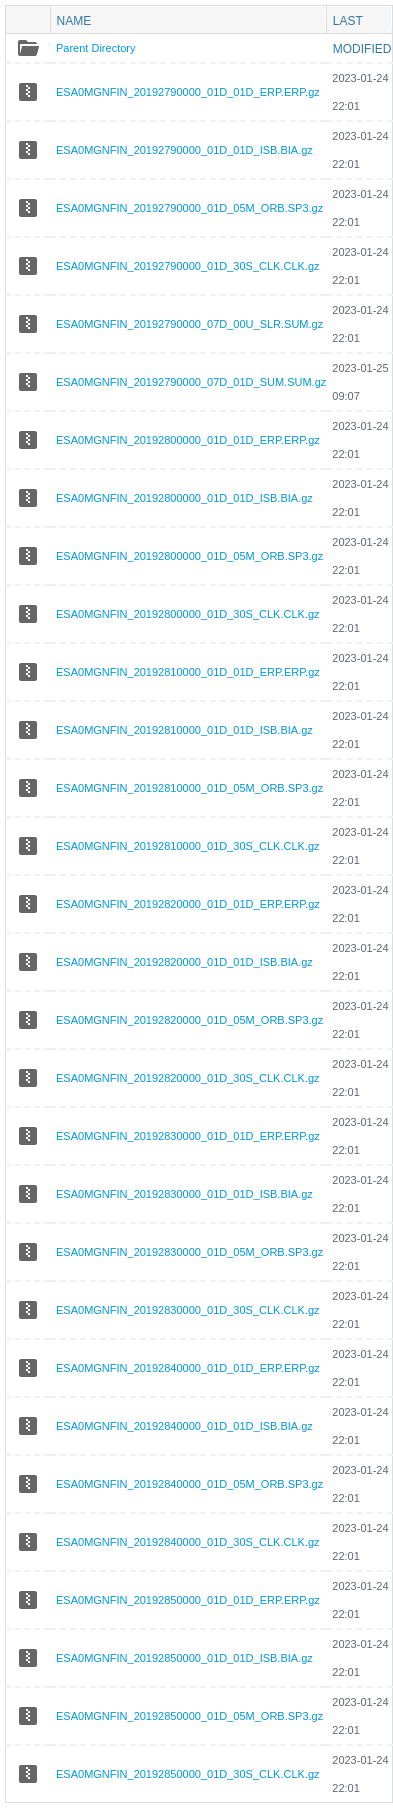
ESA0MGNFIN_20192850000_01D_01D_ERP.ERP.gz (188, 1600)
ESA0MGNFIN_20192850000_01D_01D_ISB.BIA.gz (184, 1658)
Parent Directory (95, 48)
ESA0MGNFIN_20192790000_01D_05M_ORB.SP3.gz (189, 208)
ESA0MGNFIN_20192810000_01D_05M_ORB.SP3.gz (189, 788)
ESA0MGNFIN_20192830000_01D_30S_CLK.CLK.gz (188, 1310)
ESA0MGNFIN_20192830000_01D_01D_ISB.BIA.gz (184, 1194)
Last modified (362, 20)
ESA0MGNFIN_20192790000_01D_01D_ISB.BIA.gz (184, 150)
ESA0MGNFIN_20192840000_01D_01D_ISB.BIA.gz (184, 1426)
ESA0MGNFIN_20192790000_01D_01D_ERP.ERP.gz (188, 92)
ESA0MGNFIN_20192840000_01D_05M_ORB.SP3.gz (189, 1484)
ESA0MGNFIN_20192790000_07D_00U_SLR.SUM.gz (189, 324)
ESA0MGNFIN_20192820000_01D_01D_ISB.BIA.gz (184, 962)
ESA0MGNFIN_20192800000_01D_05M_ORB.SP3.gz (189, 556)
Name (74, 20)
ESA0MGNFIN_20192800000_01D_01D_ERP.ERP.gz (188, 440)
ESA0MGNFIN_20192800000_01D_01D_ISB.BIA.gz (184, 498)
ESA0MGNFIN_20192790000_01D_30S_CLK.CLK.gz (188, 266)
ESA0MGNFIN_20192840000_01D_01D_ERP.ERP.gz (188, 1368)
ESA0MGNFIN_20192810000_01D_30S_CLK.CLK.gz (188, 846)
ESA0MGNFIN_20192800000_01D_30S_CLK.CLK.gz (188, 614)
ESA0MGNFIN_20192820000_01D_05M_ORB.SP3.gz (189, 1020)
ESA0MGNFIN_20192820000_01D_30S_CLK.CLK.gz (188, 1078)
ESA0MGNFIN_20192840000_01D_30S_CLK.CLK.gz (188, 1542)
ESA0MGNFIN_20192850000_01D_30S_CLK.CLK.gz (188, 1774)
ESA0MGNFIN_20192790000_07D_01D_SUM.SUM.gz (191, 382)
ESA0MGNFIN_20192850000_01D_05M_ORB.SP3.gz (189, 1716)
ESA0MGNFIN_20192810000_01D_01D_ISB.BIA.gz (184, 730)
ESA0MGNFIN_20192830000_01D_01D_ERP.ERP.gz (188, 1136)
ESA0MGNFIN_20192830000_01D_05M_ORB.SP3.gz (189, 1252)
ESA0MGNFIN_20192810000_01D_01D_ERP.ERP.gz (188, 672)
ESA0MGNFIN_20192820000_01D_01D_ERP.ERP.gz (188, 904)
